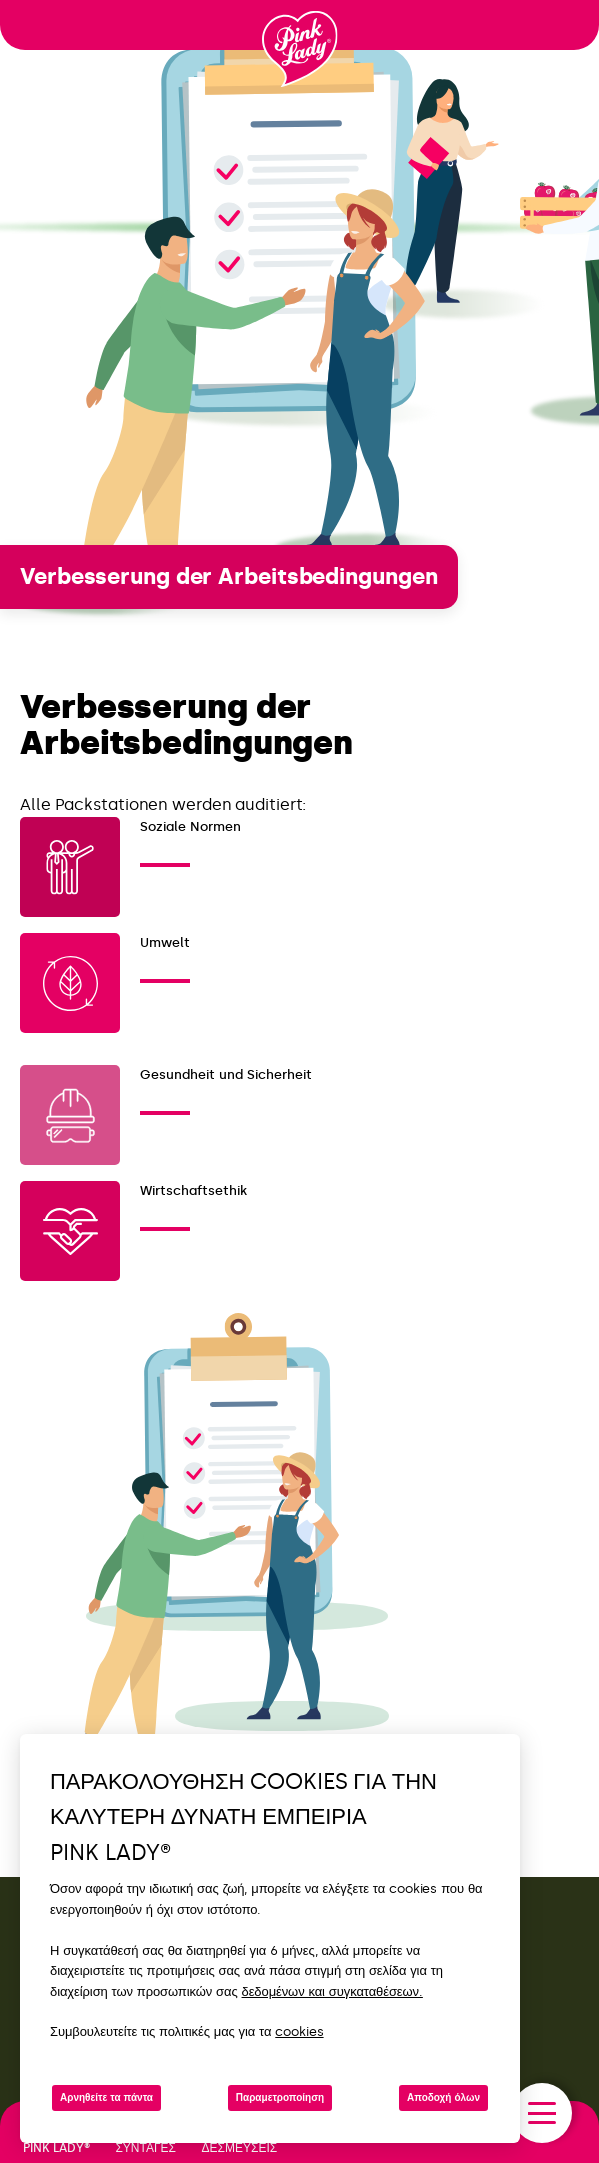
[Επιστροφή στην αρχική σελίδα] (300, 49)
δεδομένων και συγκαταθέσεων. (332, 1991)
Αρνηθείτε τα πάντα (106, 2098)
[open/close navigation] (542, 2113)
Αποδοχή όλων (443, 2098)
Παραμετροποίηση (280, 2098)
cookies (299, 2031)
